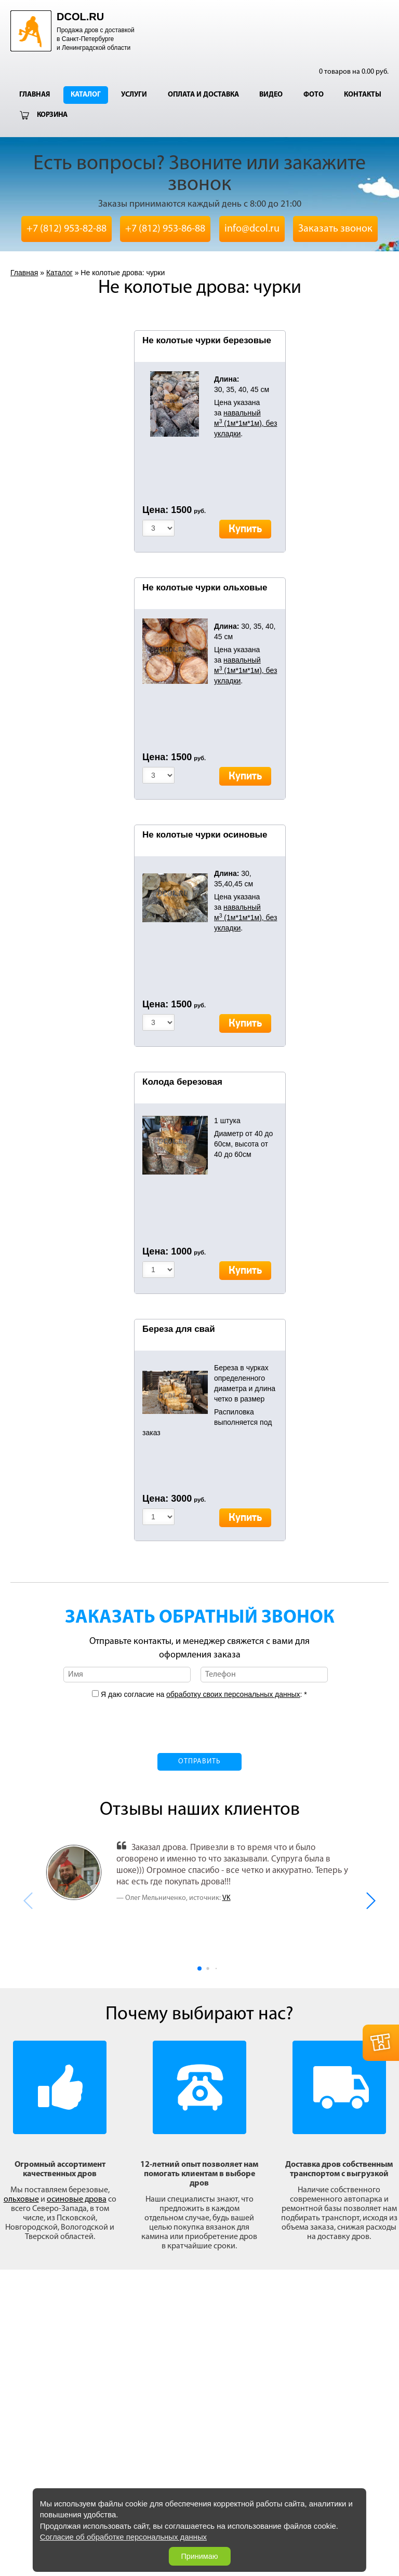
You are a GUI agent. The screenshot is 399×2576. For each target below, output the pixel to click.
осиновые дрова (77, 2199)
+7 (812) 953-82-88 (66, 229)
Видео (271, 95)
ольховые (21, 2199)
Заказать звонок (335, 229)
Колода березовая (182, 1082)
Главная (34, 95)
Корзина (52, 115)
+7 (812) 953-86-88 (165, 229)
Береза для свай (178, 1329)
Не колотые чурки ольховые (204, 587)
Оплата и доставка (203, 95)
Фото (313, 95)
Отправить (199, 1761)
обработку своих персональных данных (233, 1694)
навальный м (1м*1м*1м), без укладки (245, 423)
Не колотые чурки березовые (206, 340)
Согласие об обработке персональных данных (123, 2537)
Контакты (362, 95)
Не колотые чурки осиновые (205, 835)
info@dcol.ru (252, 229)
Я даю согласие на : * (203, 1694)
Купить (245, 529)
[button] (370, 1901)
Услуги (134, 95)
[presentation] (199, 1720)
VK (226, 1898)
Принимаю (199, 2556)
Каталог (86, 95)
